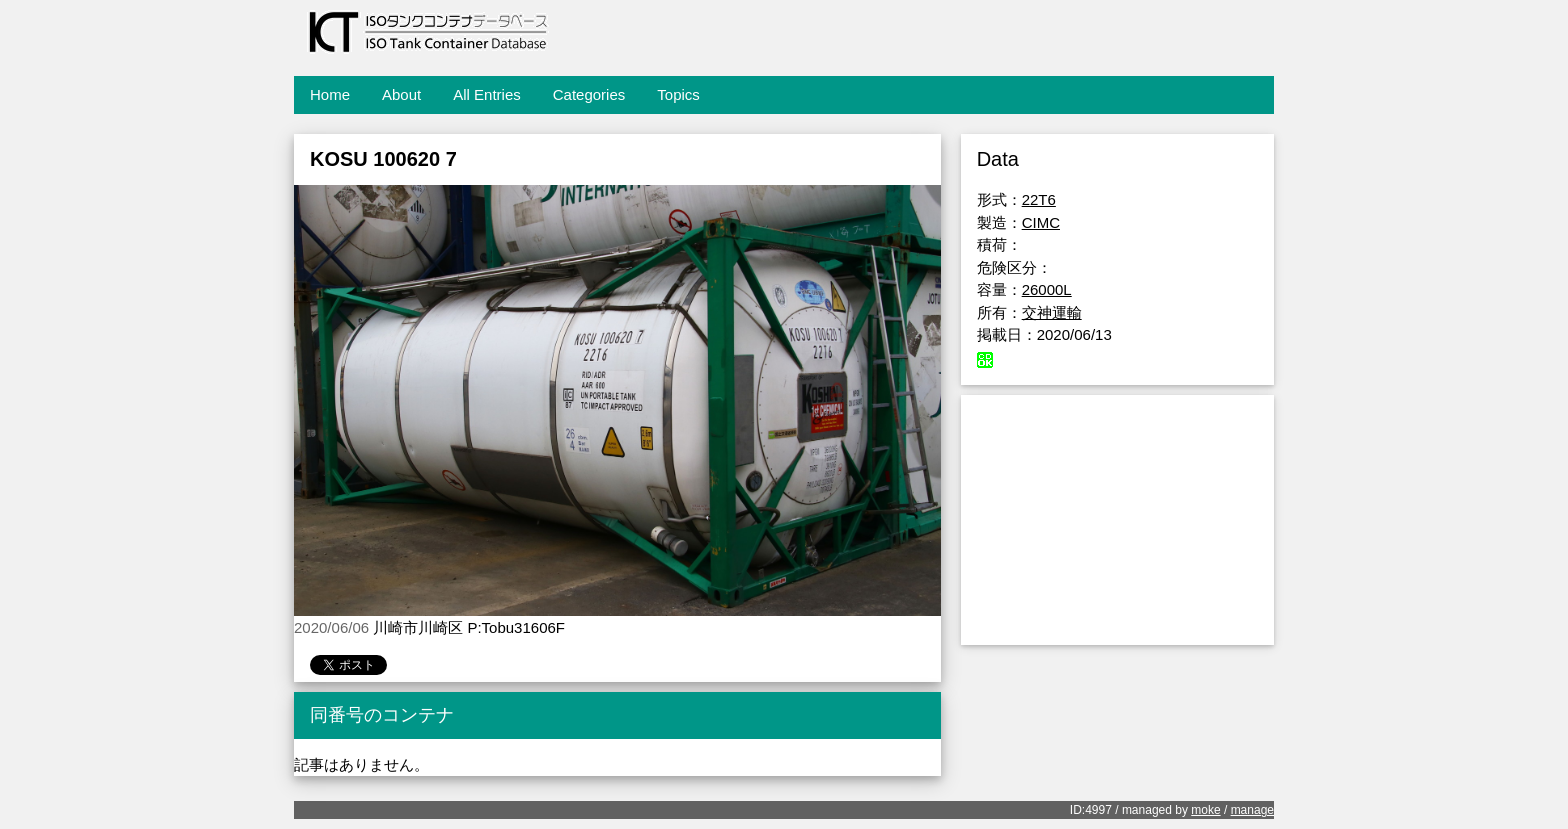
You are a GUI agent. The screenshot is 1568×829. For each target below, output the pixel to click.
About (401, 94)
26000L (1047, 289)
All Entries (487, 94)
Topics (678, 94)
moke (1205, 810)
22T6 (1039, 199)
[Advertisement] (1117, 520)
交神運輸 (1052, 312)
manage (1252, 810)
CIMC (1041, 222)
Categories (589, 94)
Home (330, 94)
